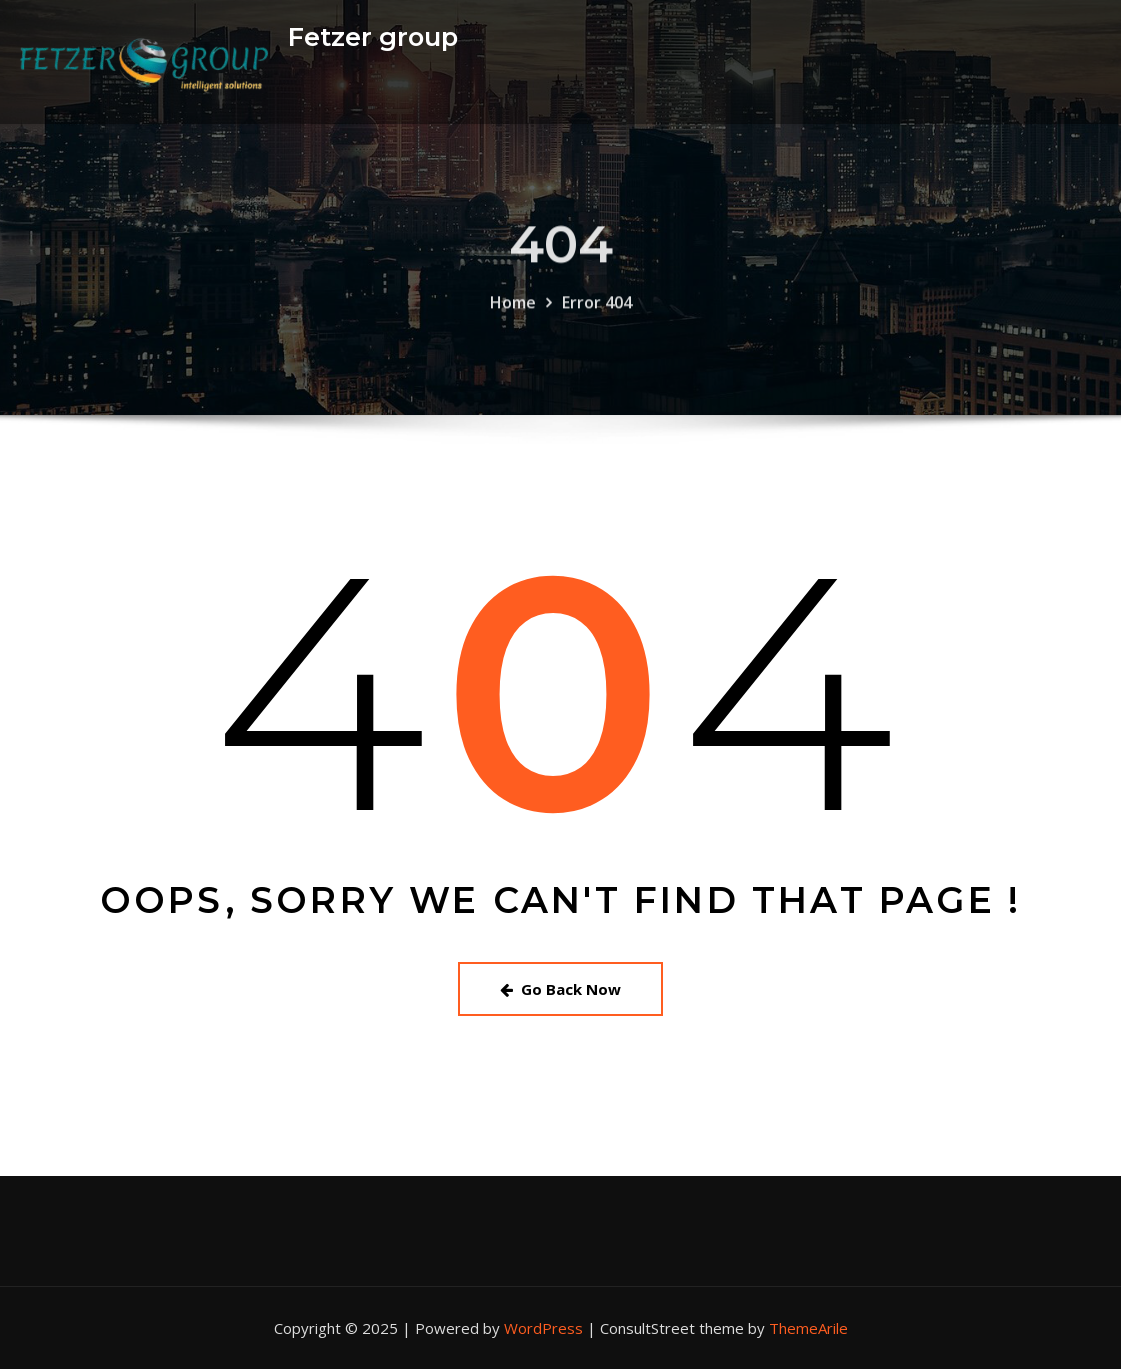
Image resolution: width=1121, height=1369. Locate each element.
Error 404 (597, 311)
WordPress (543, 1328)
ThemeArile (808, 1328)
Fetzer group (373, 36)
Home (513, 311)
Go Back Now (560, 989)
